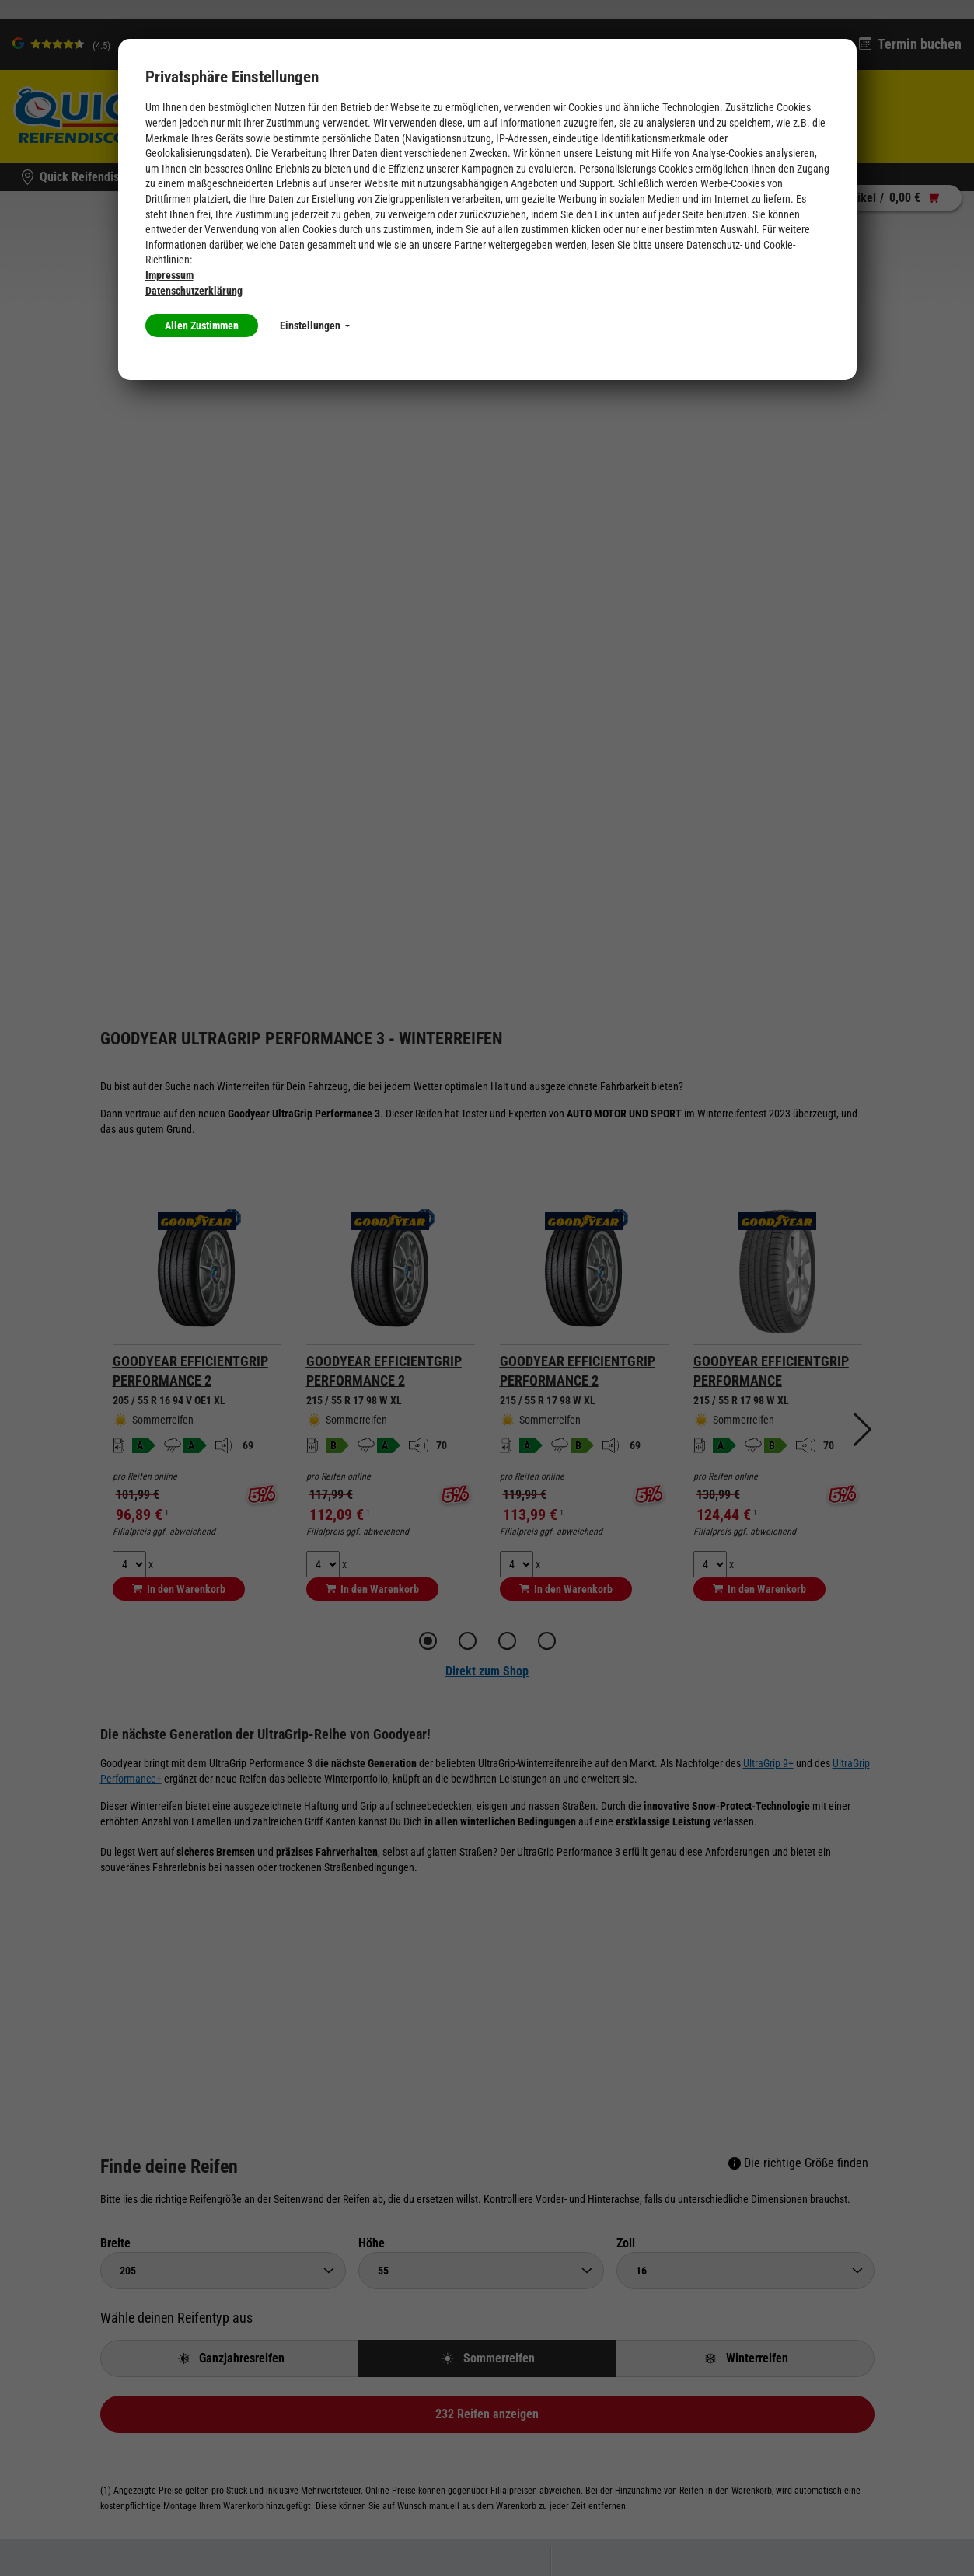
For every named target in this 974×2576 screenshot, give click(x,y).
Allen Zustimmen (202, 325)
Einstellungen (315, 325)
